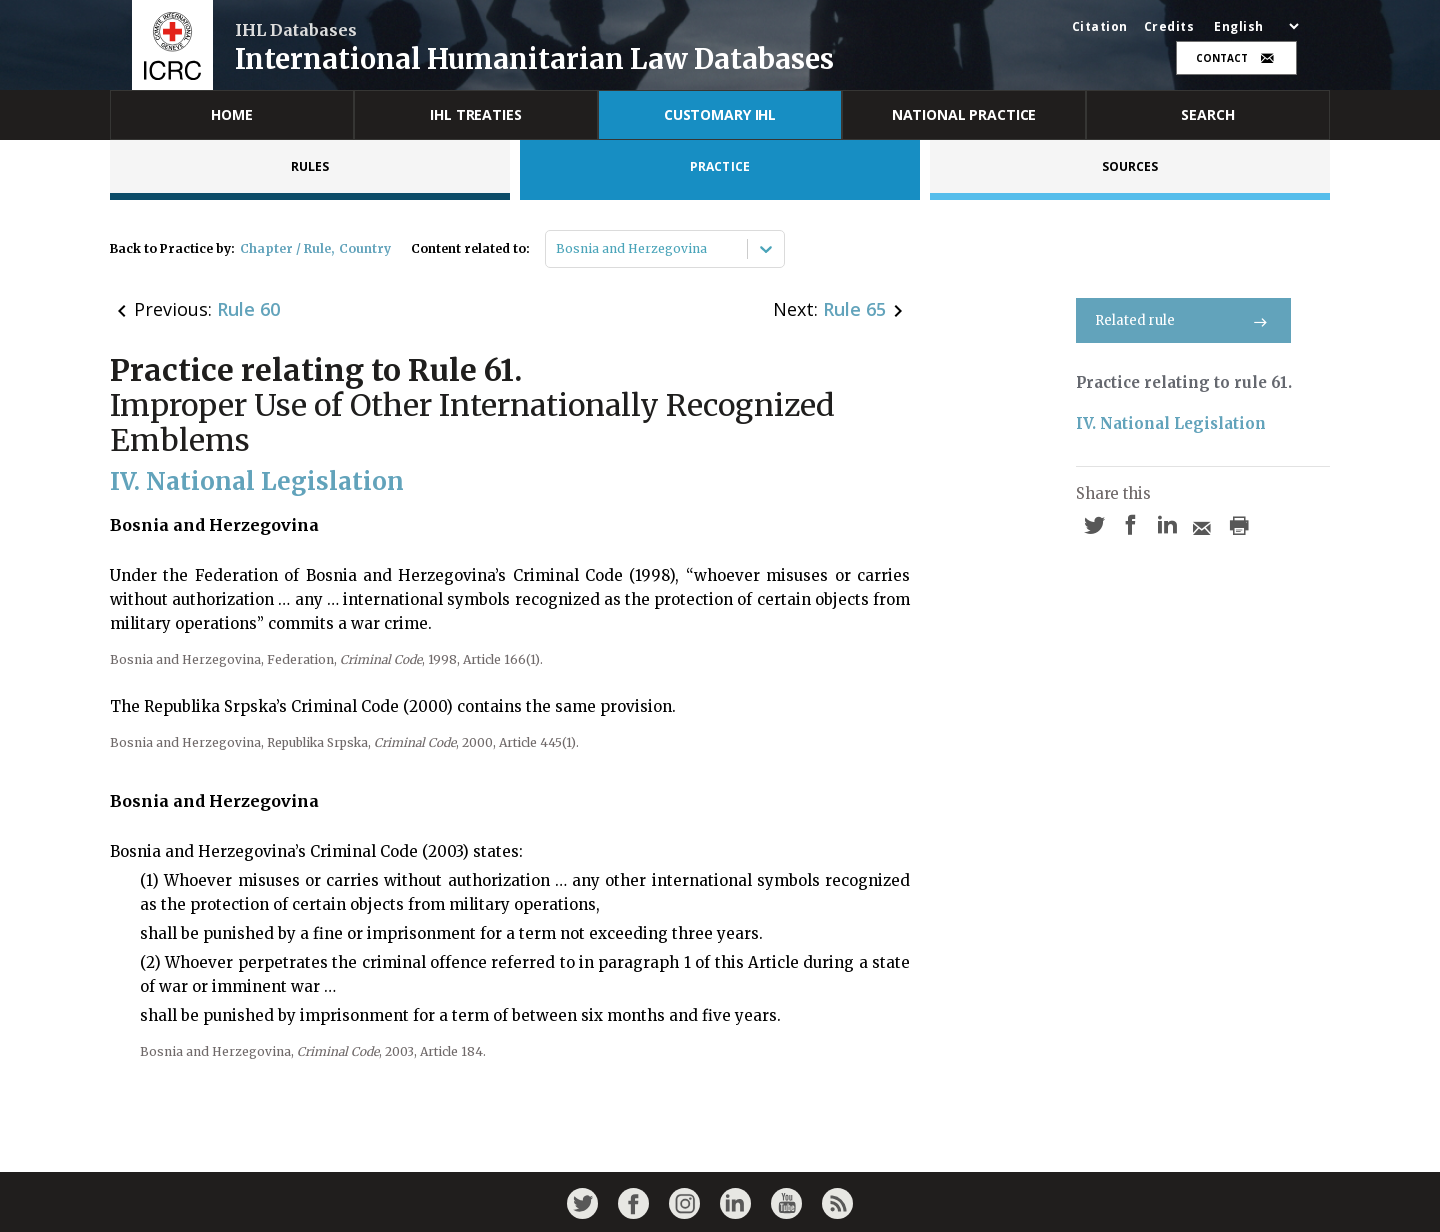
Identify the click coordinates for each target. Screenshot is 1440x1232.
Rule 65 (854, 309)
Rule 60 (248, 309)
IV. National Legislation (1171, 423)
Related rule (1183, 320)
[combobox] (557, 249)
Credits (1169, 27)
